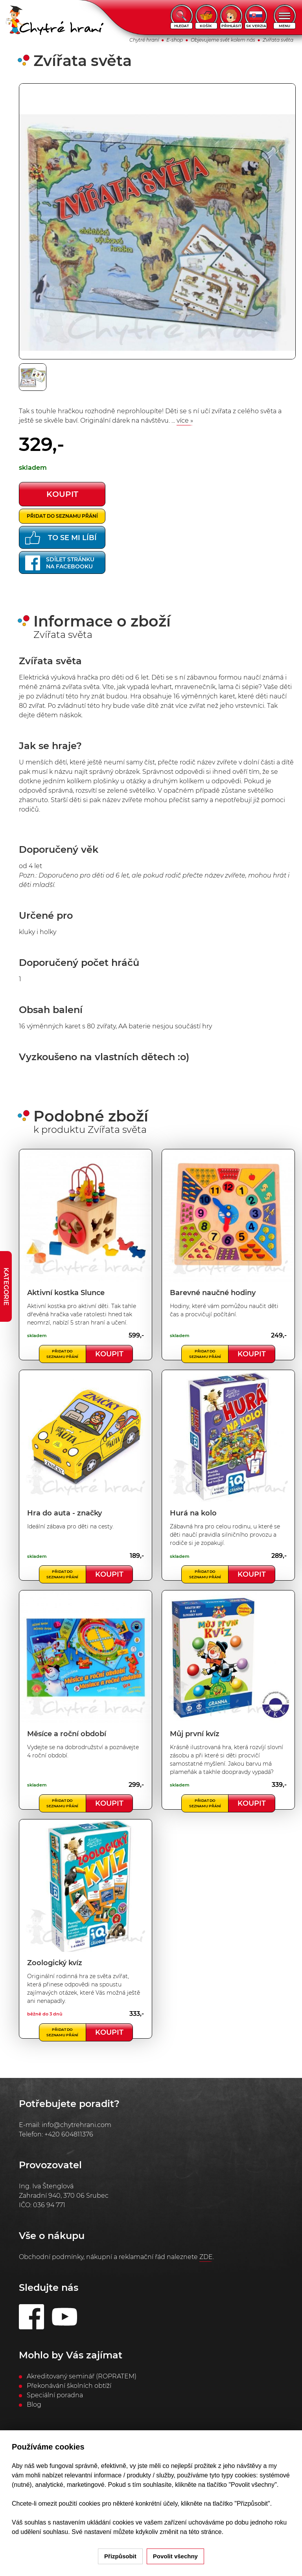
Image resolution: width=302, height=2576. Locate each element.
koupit (62, 494)
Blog (34, 2404)
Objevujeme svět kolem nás (223, 40)
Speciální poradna (55, 2395)
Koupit (109, 1354)
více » (185, 420)
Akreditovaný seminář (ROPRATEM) (81, 2376)
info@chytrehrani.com (76, 2125)
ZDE (206, 2257)
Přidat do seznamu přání (62, 516)
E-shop (174, 40)
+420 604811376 (68, 2134)
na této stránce (201, 2531)
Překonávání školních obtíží (69, 2385)
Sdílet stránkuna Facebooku (59, 562)
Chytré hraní (144, 40)
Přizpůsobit (120, 2556)
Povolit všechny (175, 2556)
